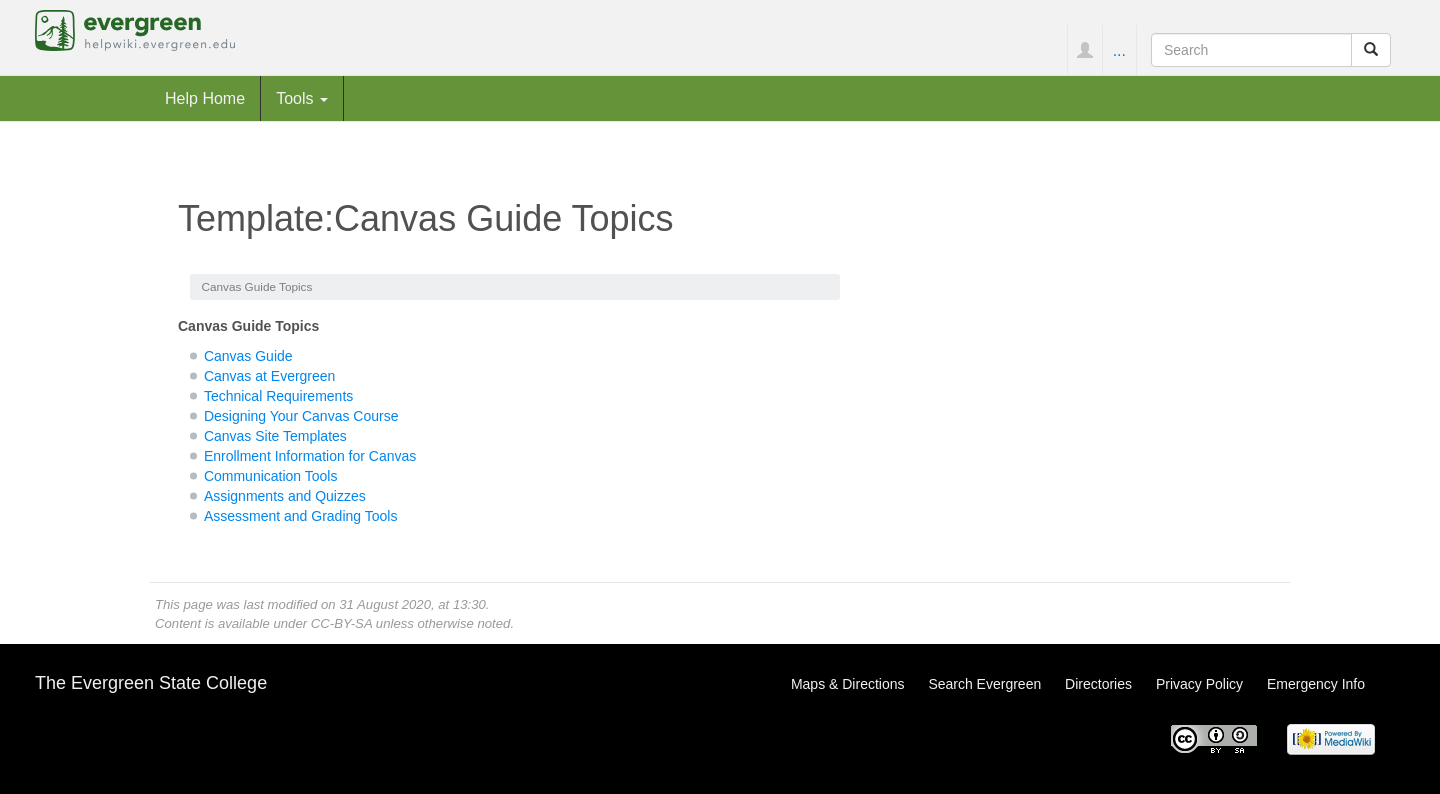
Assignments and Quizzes (285, 496)
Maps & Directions (848, 684)
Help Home (205, 98)
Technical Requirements (278, 396)
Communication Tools (271, 476)
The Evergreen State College (151, 683)
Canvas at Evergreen (270, 376)
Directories (1098, 684)
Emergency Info (1316, 684)
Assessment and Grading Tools (301, 516)
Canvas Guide (248, 356)
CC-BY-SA (341, 623)
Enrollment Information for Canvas (310, 456)
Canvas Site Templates (275, 436)
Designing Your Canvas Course (301, 416)
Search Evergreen (984, 684)
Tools (302, 98)
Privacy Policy (1199, 684)
